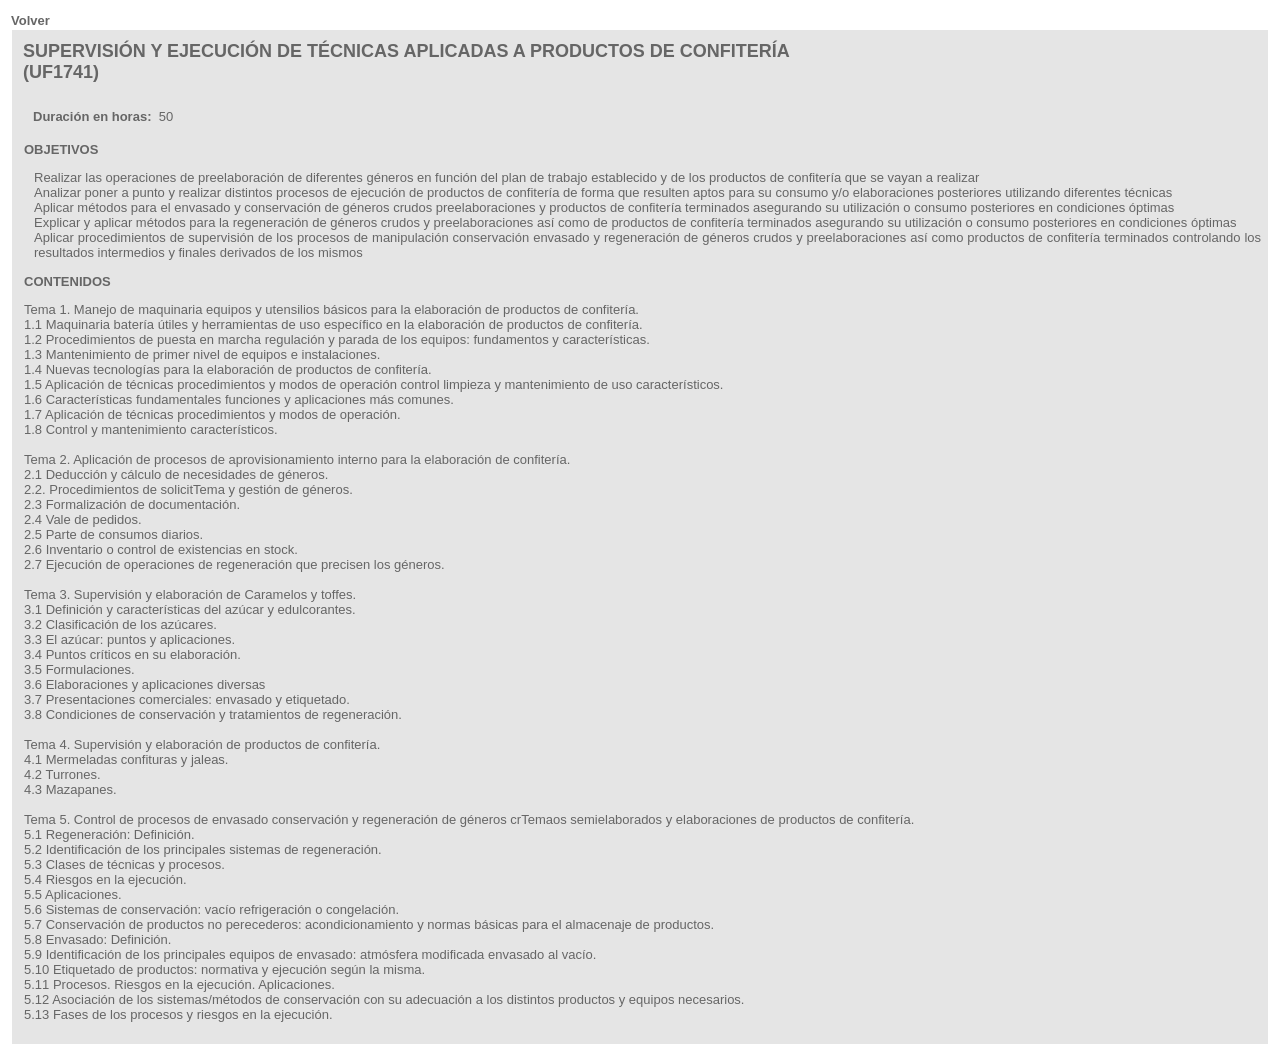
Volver (30, 20)
